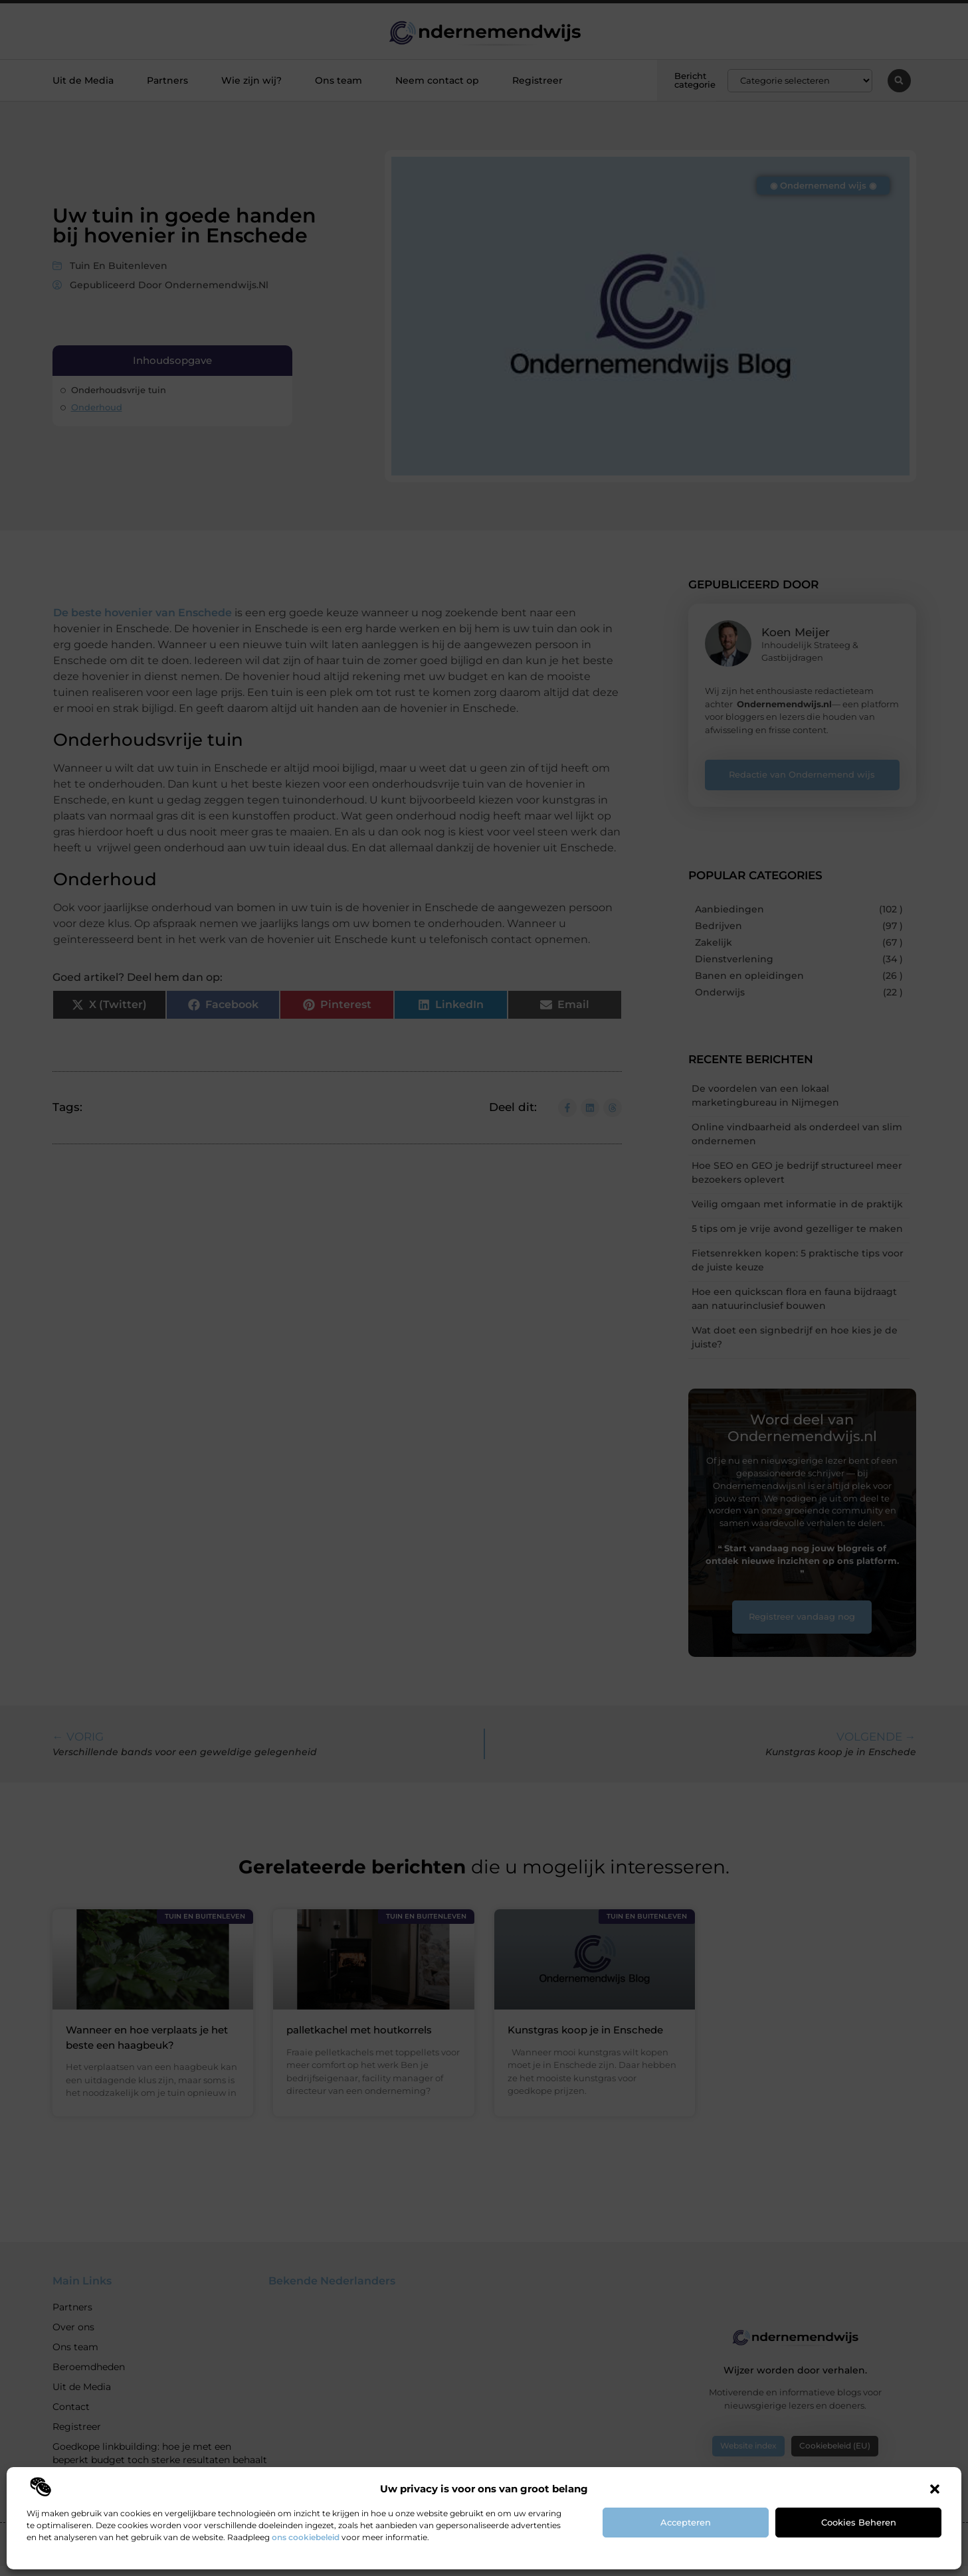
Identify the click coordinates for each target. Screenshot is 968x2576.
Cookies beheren (858, 2522)
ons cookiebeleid (305, 2537)
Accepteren (685, 2522)
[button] (934, 2489)
